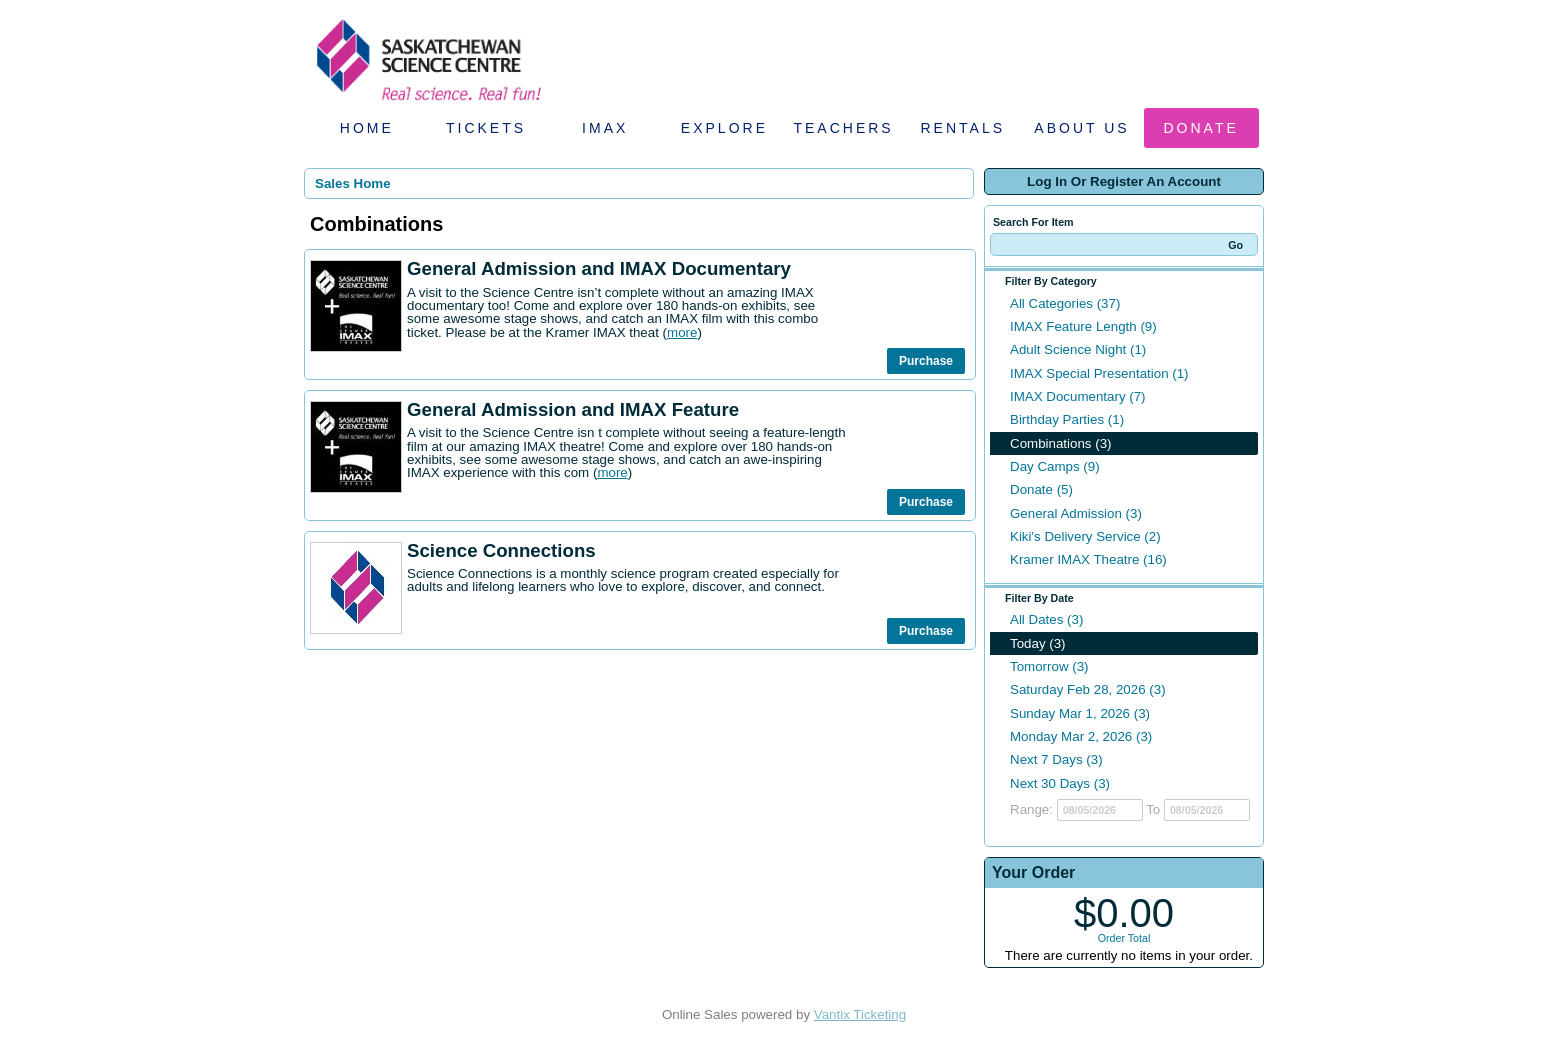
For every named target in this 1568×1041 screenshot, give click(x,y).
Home (367, 128)
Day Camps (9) (1055, 466)
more (682, 332)
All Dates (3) (1046, 619)
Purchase (926, 361)
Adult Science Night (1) (1078, 349)
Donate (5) (1041, 489)
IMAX (605, 128)
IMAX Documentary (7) (1078, 396)
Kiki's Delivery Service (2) (1085, 536)
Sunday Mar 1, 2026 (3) (1080, 713)
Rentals (963, 128)
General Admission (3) (1076, 513)
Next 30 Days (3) (1060, 783)
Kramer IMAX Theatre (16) (1088, 559)
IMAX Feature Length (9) (1083, 326)
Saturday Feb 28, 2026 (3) (1088, 689)
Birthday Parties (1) (1067, 419)
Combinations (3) (1060, 443)
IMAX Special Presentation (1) (1099, 373)
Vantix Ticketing (860, 1014)
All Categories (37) (1065, 303)
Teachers (843, 128)
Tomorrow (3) (1049, 666)
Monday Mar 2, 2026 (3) (1081, 736)
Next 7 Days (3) (1056, 759)
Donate (1201, 128)
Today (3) (1038, 643)
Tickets (486, 128)
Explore (724, 128)
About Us (1081, 128)
